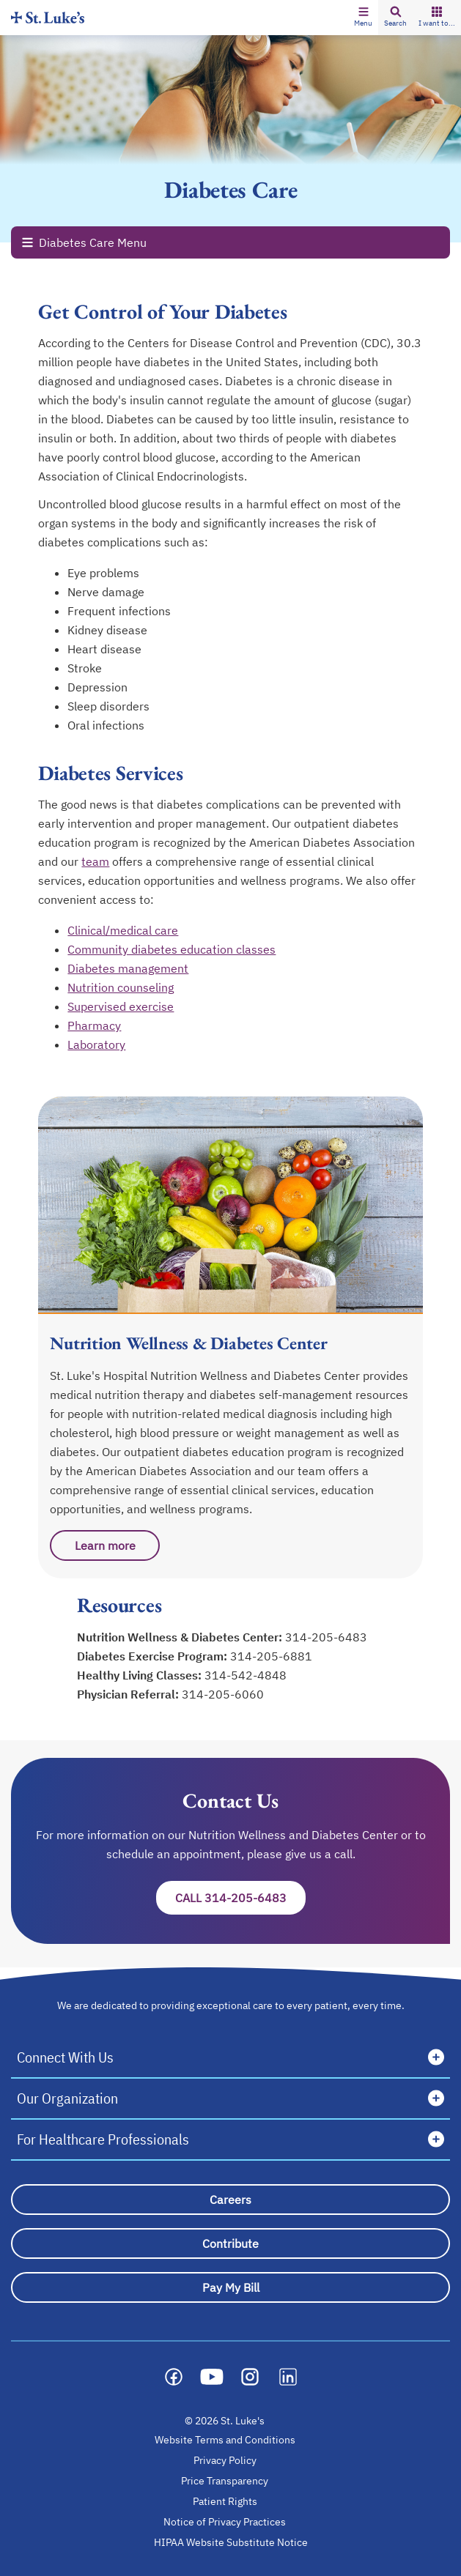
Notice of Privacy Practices (224, 2521)
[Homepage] (47, 17)
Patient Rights (225, 2501)
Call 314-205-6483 (231, 1897)
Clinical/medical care (122, 930)
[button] (363, 17)
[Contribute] (230, 2243)
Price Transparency (224, 2480)
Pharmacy (94, 1025)
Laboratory (96, 1044)
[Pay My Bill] (230, 2287)
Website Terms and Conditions (225, 2439)
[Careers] (230, 2199)
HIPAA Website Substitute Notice (231, 2542)
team (95, 861)
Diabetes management (127, 968)
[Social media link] (173, 2376)
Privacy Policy (225, 2460)
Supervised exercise (120, 1006)
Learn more (105, 1545)
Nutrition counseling (120, 987)
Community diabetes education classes (171, 949)
